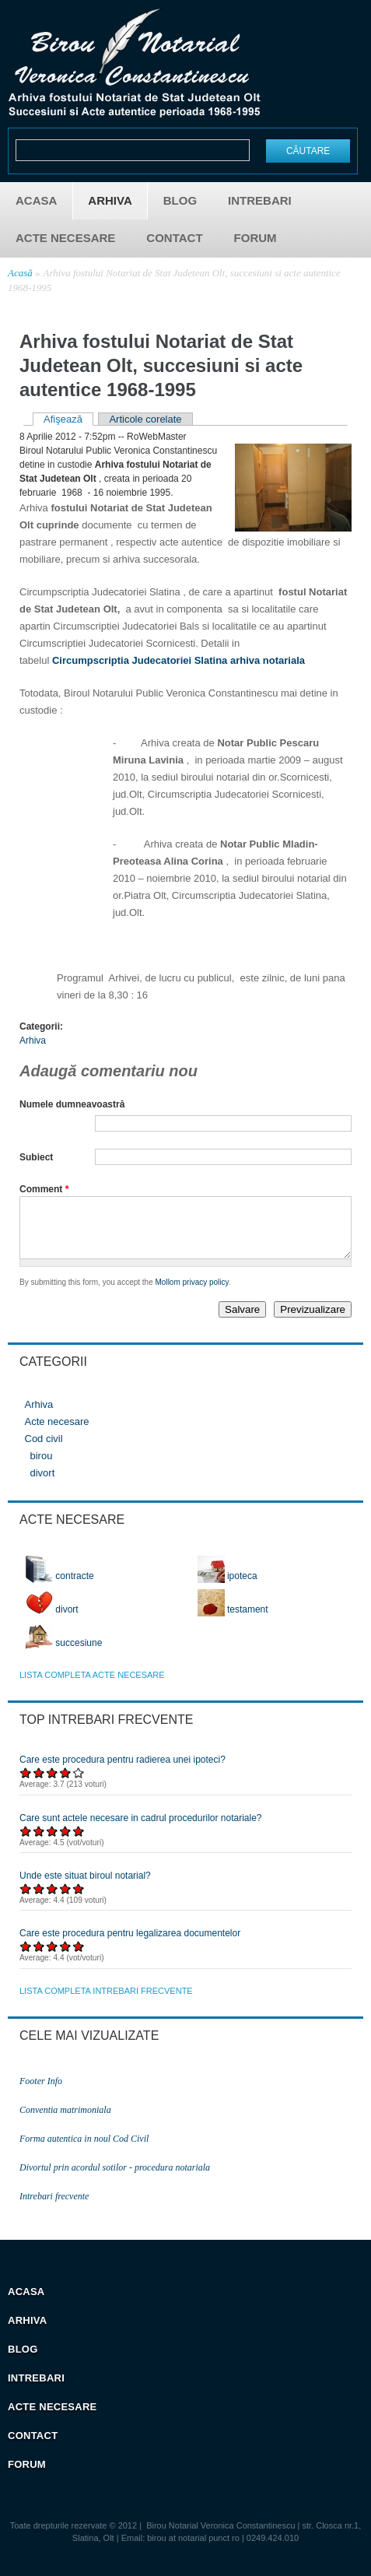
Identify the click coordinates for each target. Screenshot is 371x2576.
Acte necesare (65, 237)
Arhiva (109, 200)
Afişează (68, 419)
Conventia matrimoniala (65, 2121)
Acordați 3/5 (52, 1784)
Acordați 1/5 (26, 1784)
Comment (43, 1189)
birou (41, 1467)
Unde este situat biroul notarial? (85, 1887)
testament (233, 1621)
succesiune (64, 1654)
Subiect (36, 1157)
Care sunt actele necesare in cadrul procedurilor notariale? (140, 1829)
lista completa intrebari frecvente (106, 2002)
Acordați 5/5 (79, 1784)
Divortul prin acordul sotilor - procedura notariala (114, 2179)
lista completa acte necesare (92, 1686)
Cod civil (44, 1450)
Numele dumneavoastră (71, 1104)
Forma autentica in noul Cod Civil (84, 2150)
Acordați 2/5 (39, 1784)
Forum (255, 237)
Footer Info (40, 2092)
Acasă (20, 273)
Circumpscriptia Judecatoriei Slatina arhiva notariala (178, 660)
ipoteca (227, 1587)
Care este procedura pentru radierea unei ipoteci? (122, 1771)
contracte (60, 1587)
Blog (180, 200)
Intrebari (260, 200)
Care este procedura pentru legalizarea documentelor (129, 1944)
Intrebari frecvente (54, 2207)
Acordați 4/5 (65, 1784)
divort (42, 1484)
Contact (174, 237)
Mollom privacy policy (192, 1294)
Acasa (36, 200)
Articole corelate (145, 419)
